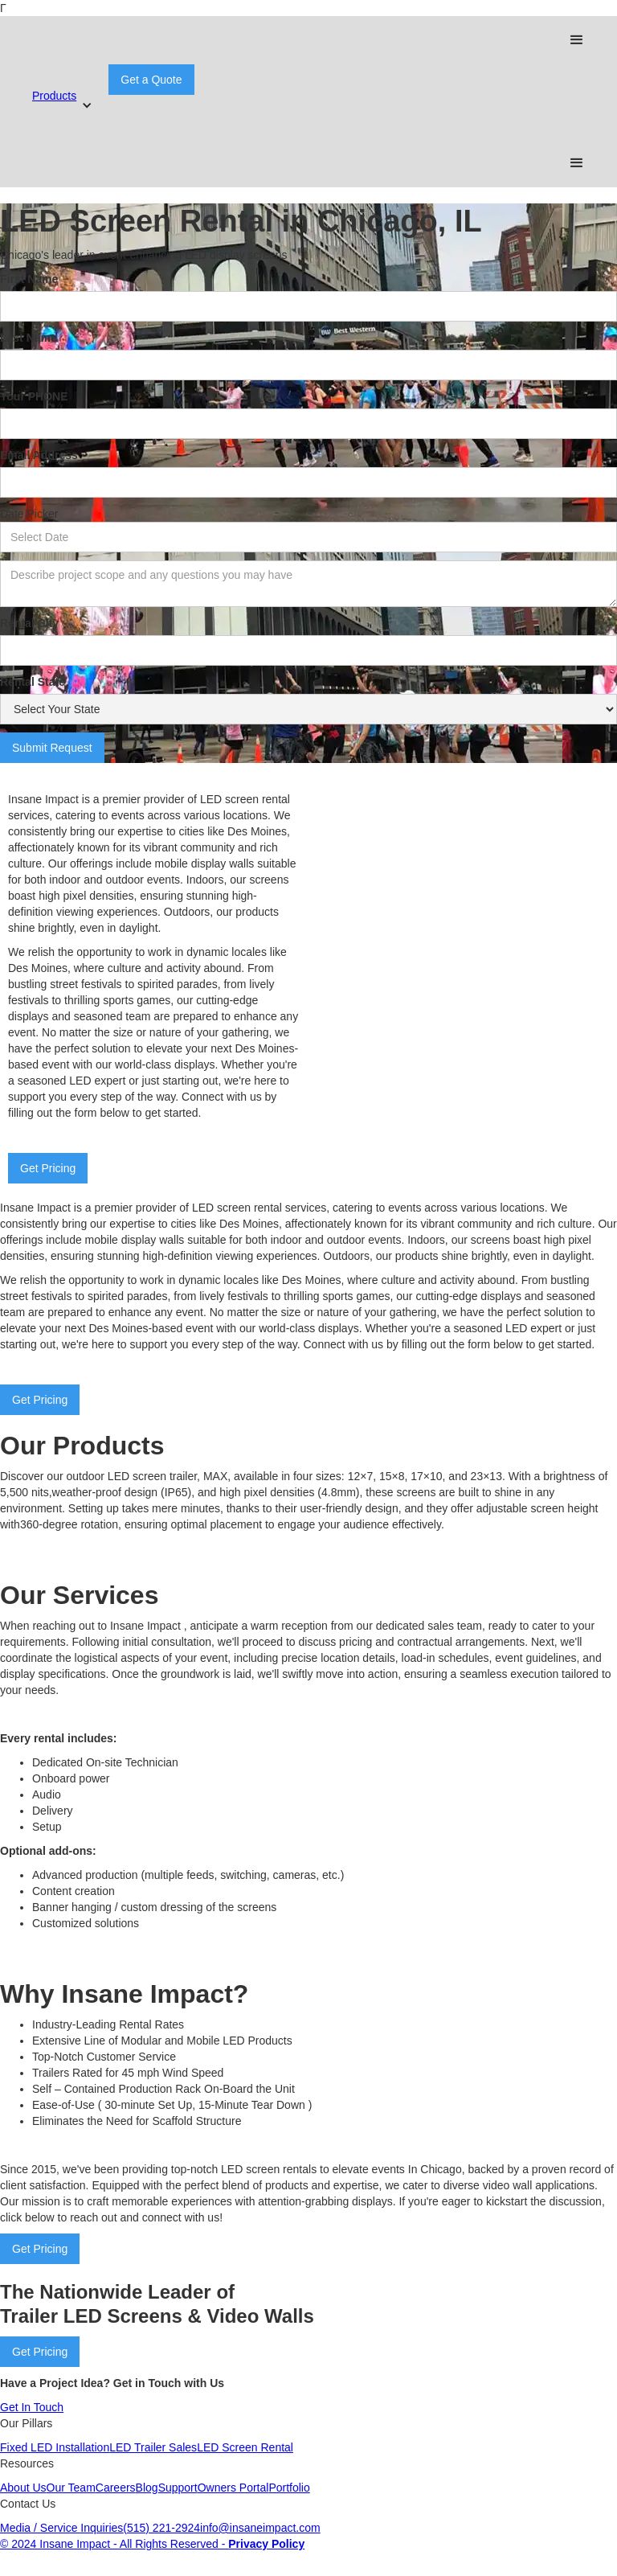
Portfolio (288, 2487)
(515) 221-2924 (161, 2527)
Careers (116, 2487)
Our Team (71, 2487)
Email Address (39, 455)
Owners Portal (233, 2487)
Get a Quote (151, 79)
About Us (23, 2487)
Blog (147, 2487)
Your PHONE (34, 396)
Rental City (29, 623)
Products (54, 95)
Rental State (32, 681)
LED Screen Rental (245, 2447)
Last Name (28, 337)
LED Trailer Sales (153, 2447)
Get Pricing (48, 1168)
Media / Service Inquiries (61, 2527)
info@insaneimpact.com (260, 2527)
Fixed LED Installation (54, 2447)
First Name (29, 279)
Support (178, 2487)
